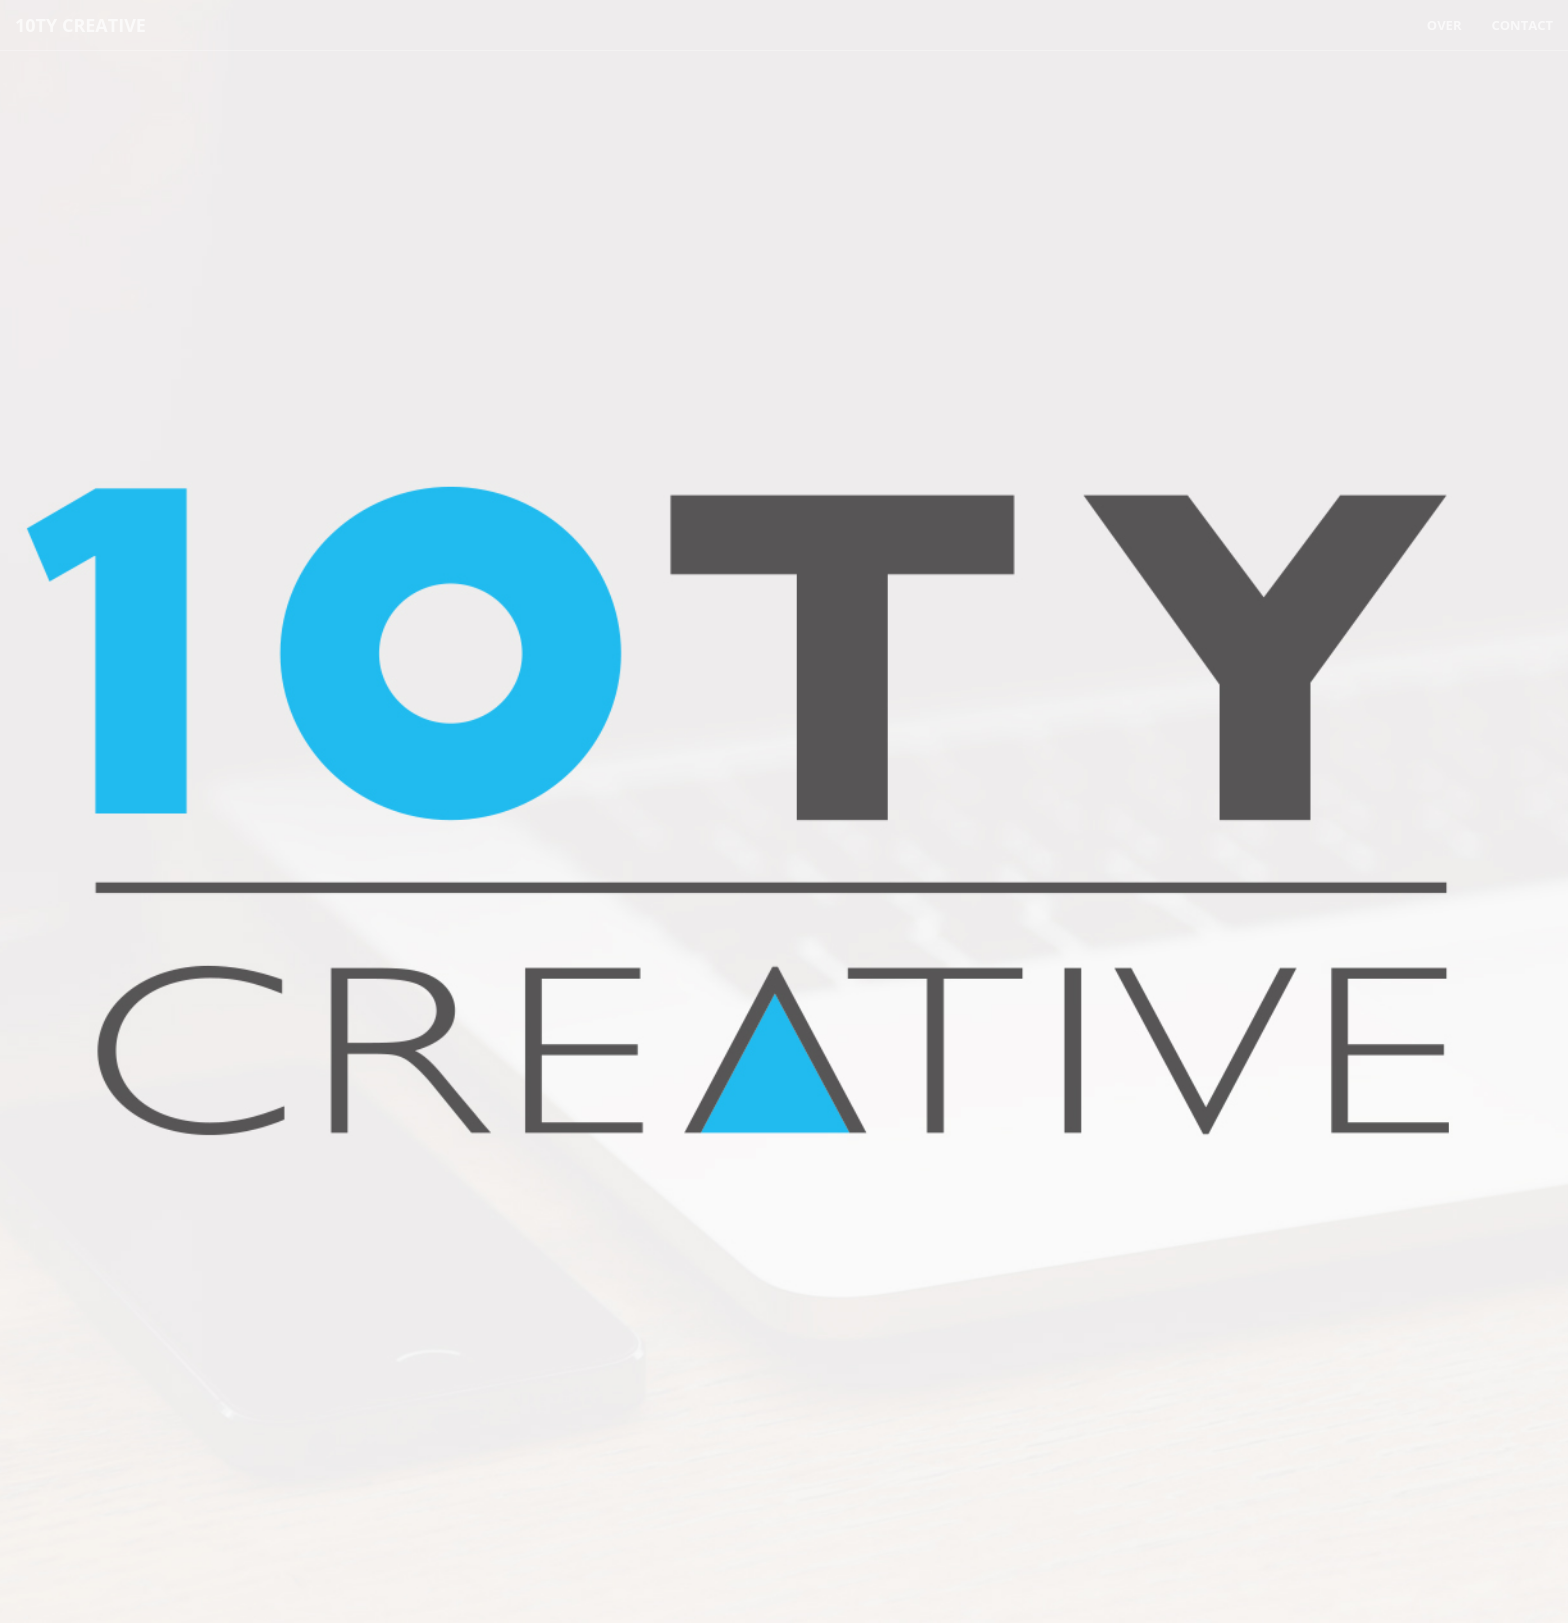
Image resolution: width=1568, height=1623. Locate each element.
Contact (1522, 25)
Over (1444, 25)
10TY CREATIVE (80, 25)
